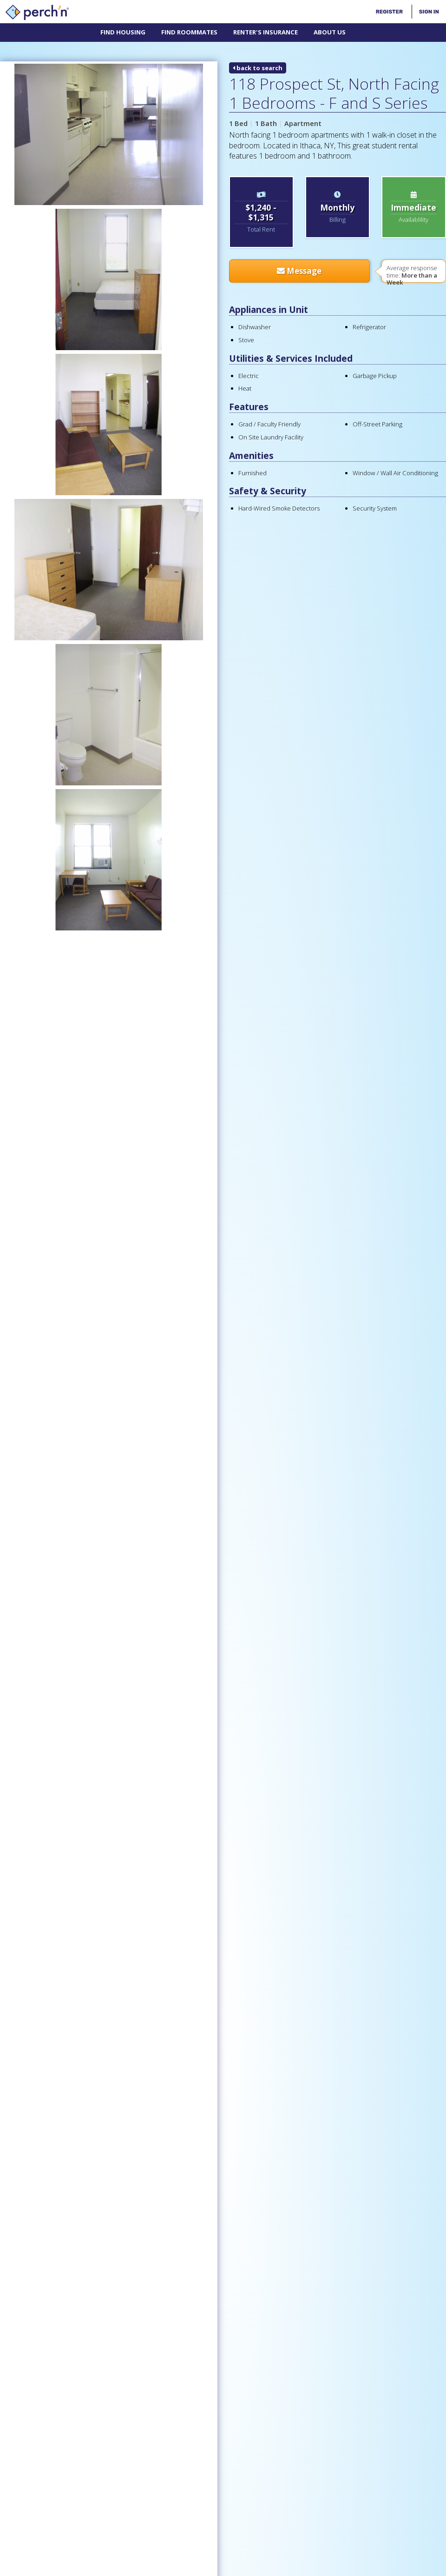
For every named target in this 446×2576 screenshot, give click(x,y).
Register (389, 11)
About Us (330, 32)
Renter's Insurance (265, 32)
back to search (257, 68)
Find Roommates (189, 32)
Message (299, 270)
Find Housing (122, 32)
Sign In (429, 11)
